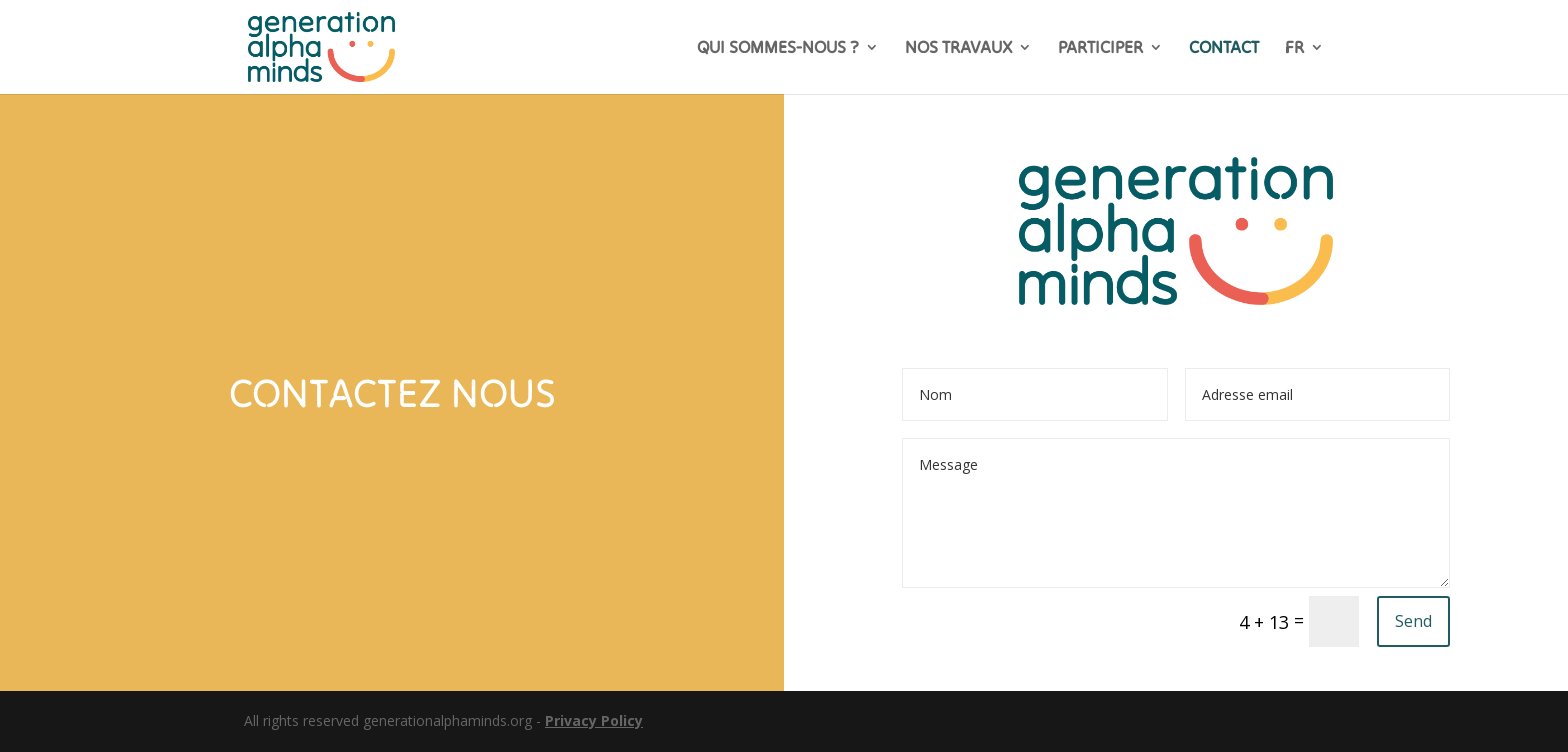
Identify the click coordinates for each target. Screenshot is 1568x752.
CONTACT (1224, 49)
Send (1413, 621)
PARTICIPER (1100, 49)
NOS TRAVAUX (958, 49)
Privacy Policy (594, 720)
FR (1294, 49)
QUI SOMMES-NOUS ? (778, 49)
